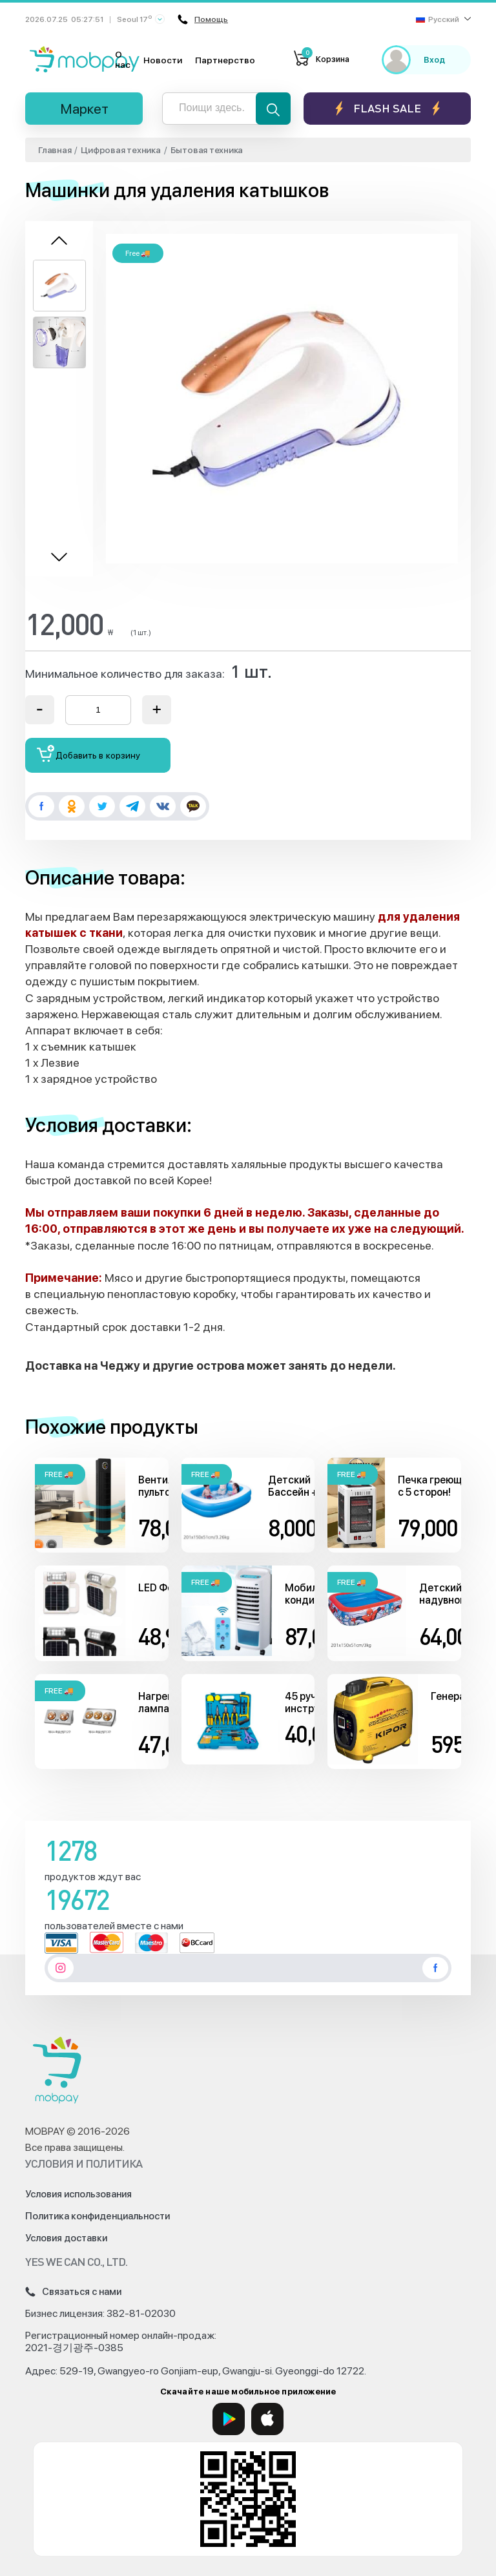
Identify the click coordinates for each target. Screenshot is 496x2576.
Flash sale (387, 108)
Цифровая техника (120, 150)
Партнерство (225, 60)
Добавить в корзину (89, 753)
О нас (122, 59)
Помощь (205, 19)
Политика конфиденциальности (97, 2216)
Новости (162, 60)
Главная (54, 150)
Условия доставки (66, 2238)
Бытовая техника (206, 150)
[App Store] (267, 2419)
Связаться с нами (73, 2292)
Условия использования (78, 2194)
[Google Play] (228, 2419)
